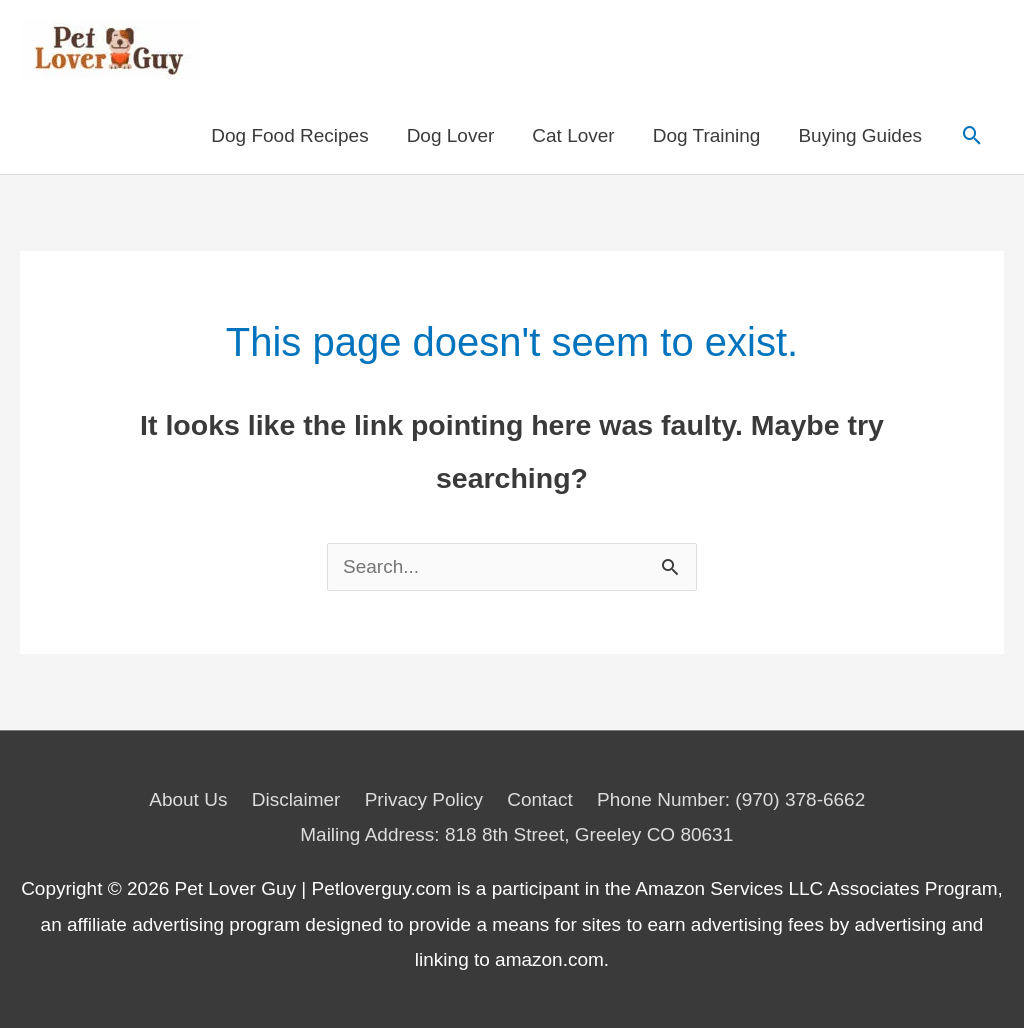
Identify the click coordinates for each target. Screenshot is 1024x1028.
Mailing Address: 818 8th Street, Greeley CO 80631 (516, 834)
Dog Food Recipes (289, 135)
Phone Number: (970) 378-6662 (731, 799)
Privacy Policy (424, 799)
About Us (188, 799)
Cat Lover (573, 135)
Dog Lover (451, 135)
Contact (539, 799)
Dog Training (707, 135)
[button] (972, 136)
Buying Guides (860, 135)
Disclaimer (296, 799)
